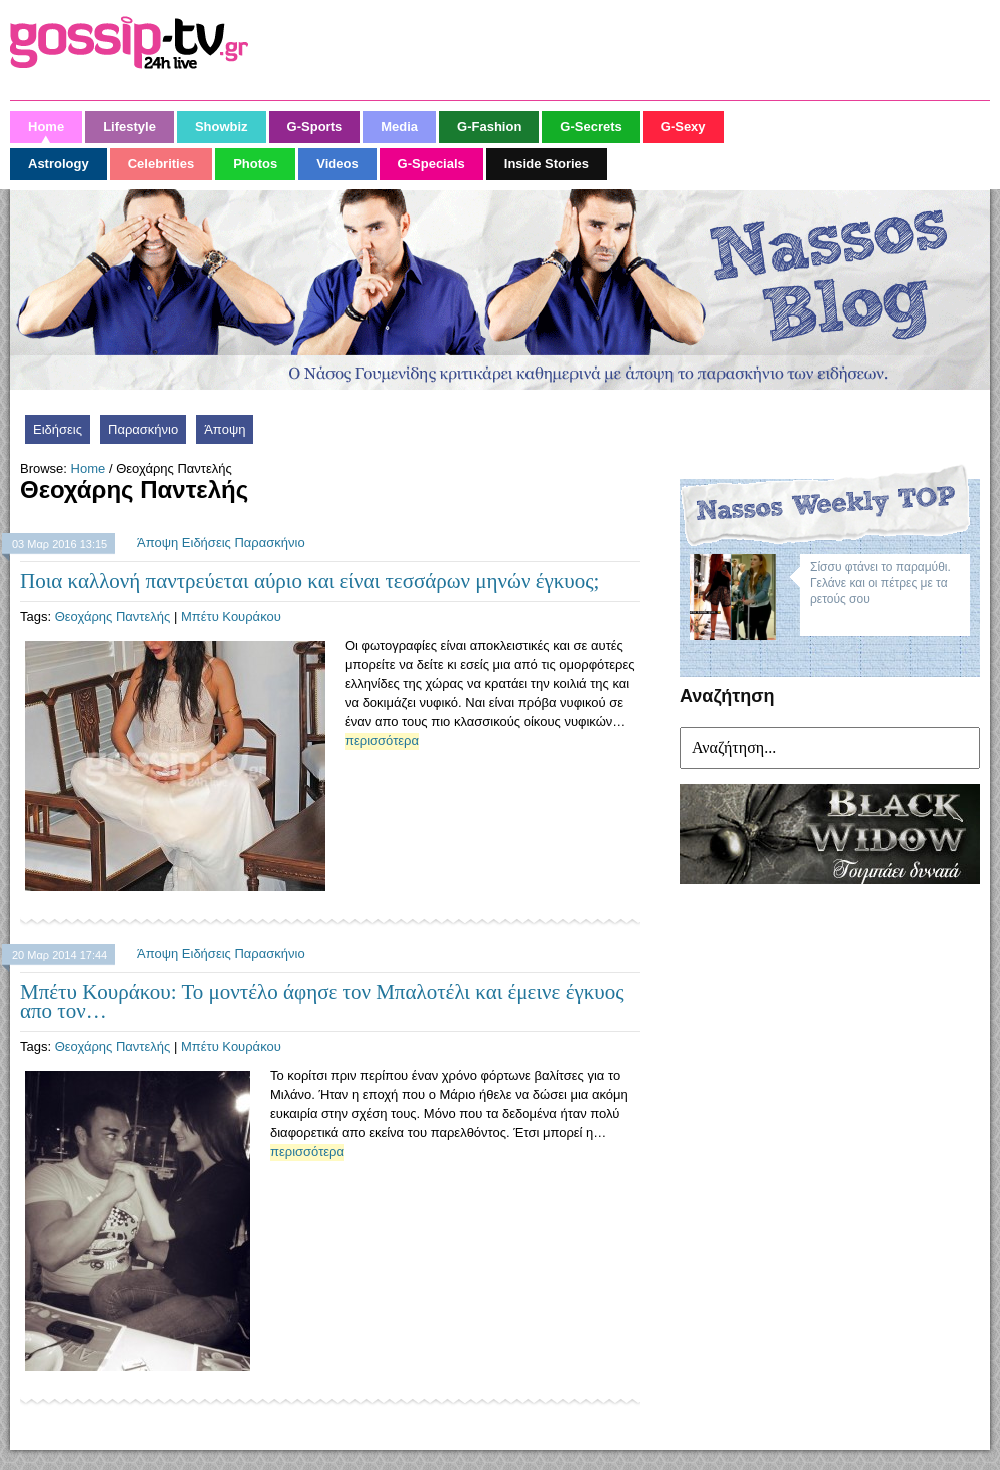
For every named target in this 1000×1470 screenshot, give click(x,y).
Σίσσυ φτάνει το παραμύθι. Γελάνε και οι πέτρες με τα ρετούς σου (880, 583)
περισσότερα (382, 740)
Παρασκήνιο (143, 429)
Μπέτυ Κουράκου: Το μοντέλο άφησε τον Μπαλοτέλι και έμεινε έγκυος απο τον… (322, 1001)
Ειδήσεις (57, 429)
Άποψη (224, 429)
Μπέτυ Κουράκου (231, 616)
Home (88, 468)
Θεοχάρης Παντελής (113, 616)
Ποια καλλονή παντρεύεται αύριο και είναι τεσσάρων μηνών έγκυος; (309, 581)
